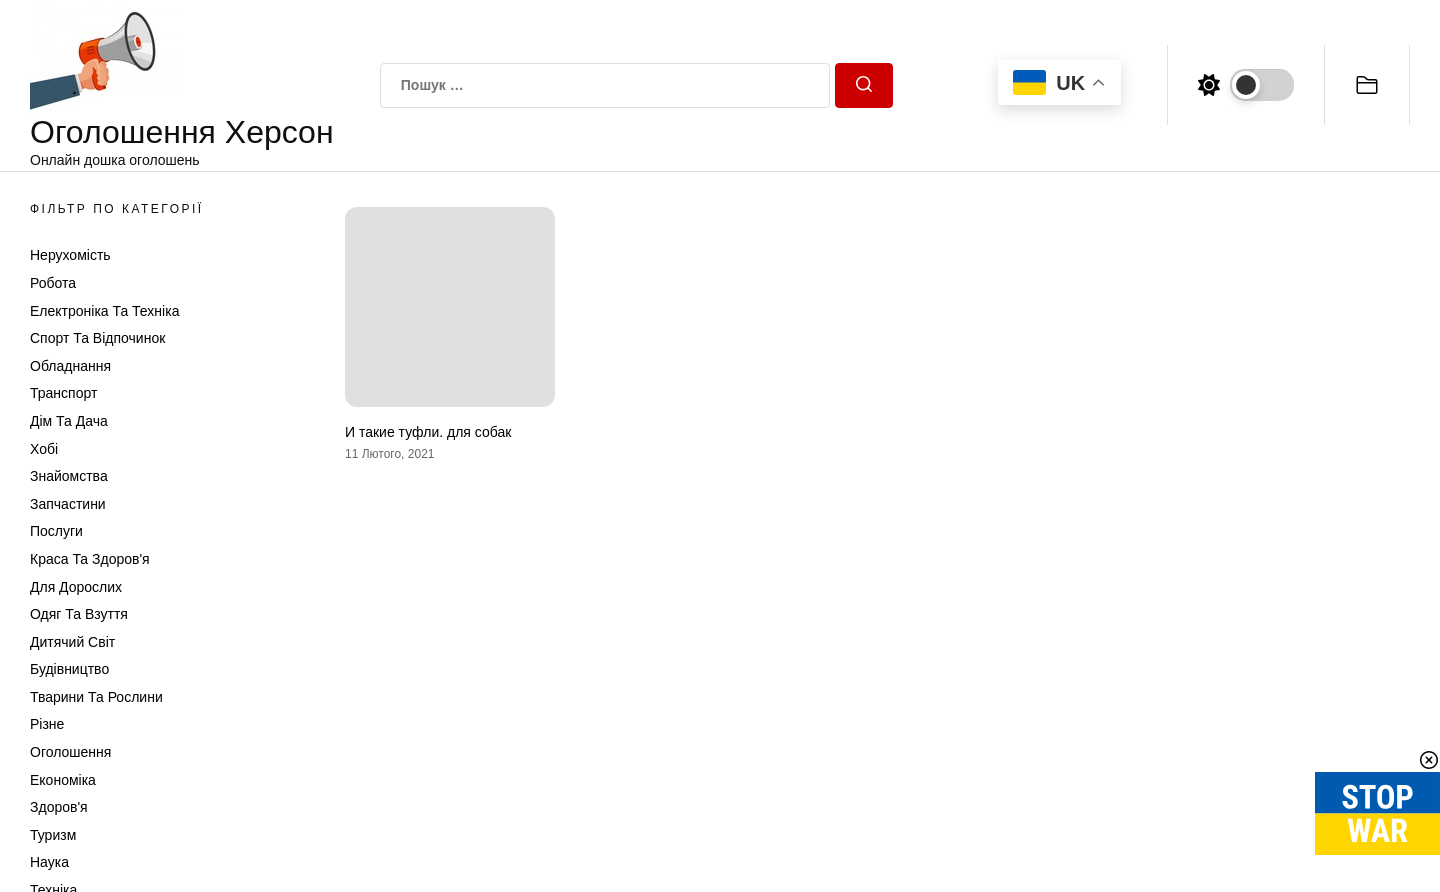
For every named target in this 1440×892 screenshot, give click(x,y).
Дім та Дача (69, 421)
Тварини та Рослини (96, 697)
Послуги (56, 531)
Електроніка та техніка (104, 311)
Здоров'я (59, 807)
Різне (47, 724)
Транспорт (63, 393)
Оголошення (70, 752)
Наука (49, 862)
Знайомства (69, 476)
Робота (53, 283)
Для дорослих (76, 587)
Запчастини (68, 504)
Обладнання (70, 366)
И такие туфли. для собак (428, 432)
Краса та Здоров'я (90, 559)
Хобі (44, 449)
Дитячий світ (72, 642)
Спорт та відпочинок (97, 338)
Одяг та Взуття (79, 614)
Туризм (53, 835)
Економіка (63, 780)
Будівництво (69, 669)
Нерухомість (70, 255)
